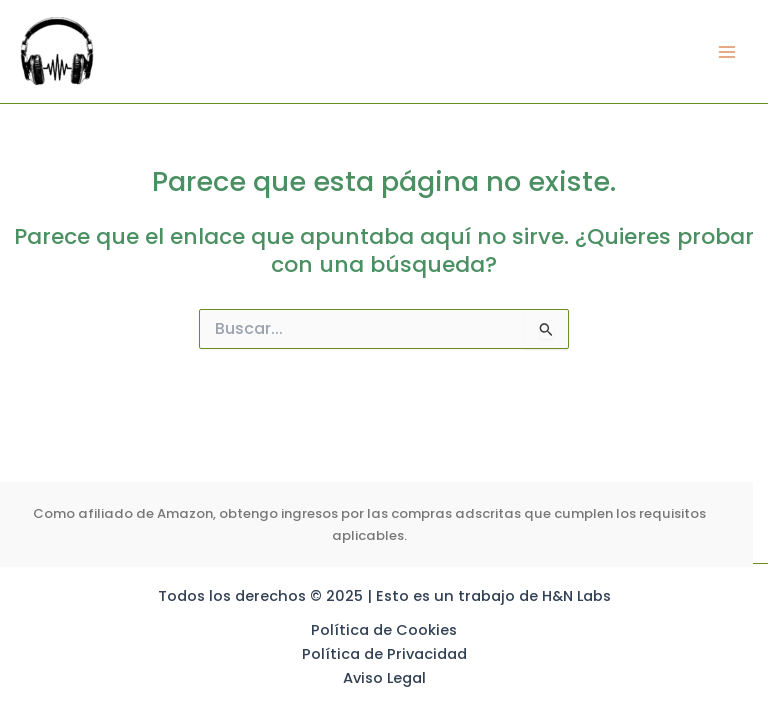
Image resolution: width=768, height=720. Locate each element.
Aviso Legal (384, 678)
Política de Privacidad (384, 654)
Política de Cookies (384, 630)
